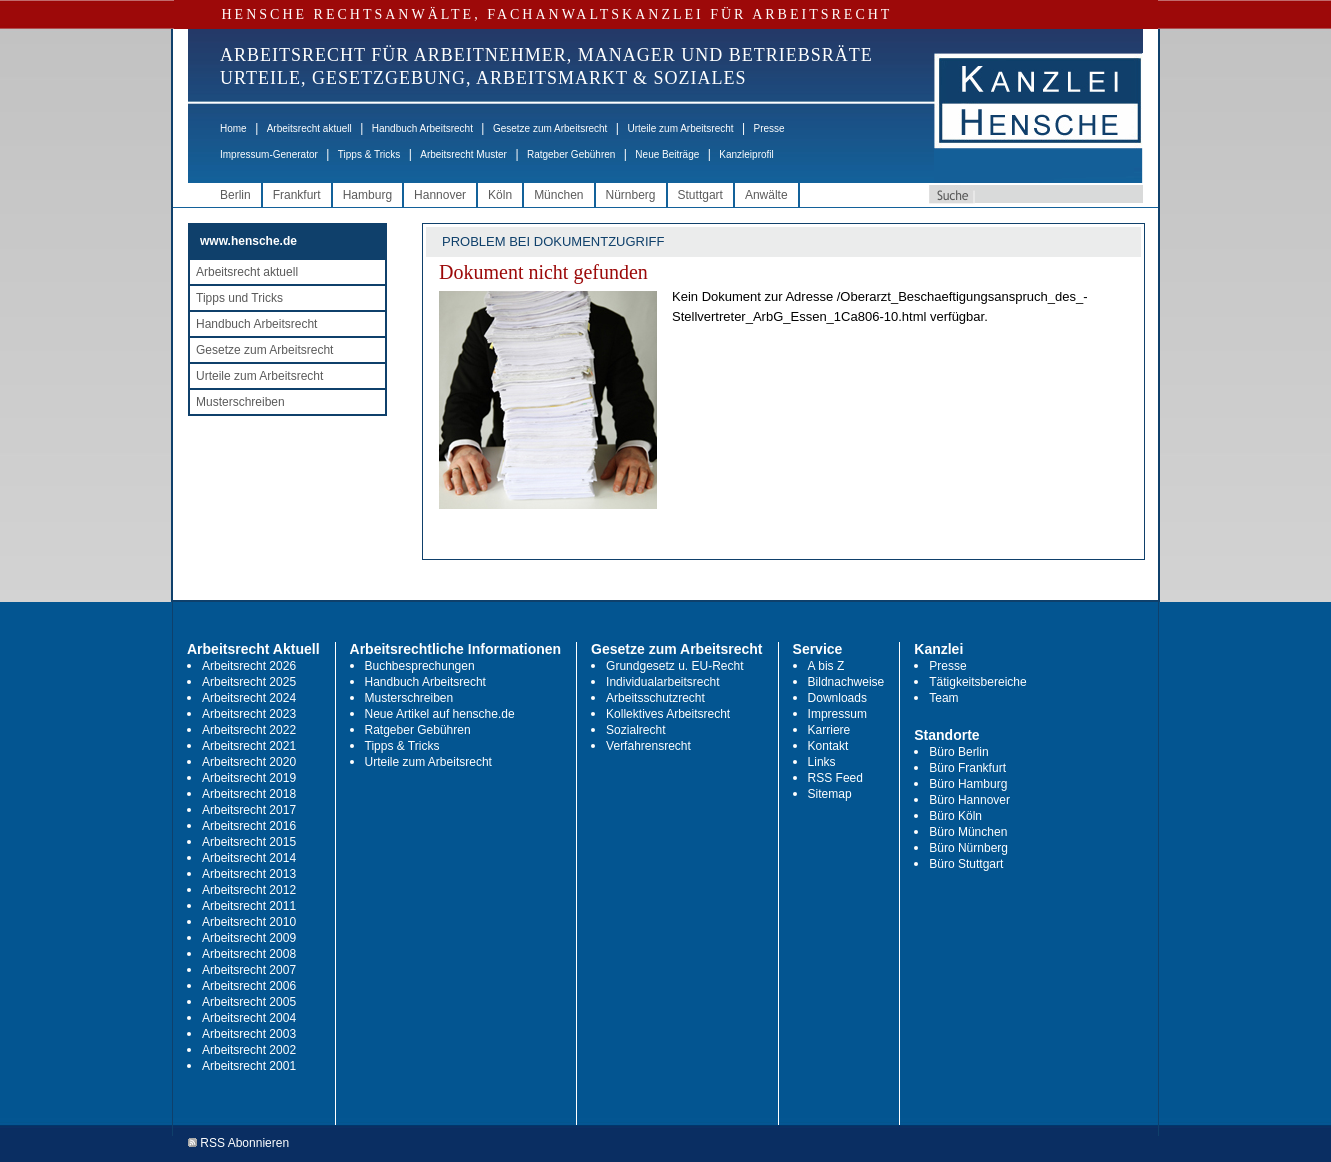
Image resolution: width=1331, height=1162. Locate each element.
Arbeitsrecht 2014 (249, 858)
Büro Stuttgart (966, 864)
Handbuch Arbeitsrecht (422, 128)
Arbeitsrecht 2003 (249, 1034)
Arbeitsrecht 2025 (249, 682)
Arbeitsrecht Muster (463, 154)
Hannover (440, 195)
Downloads (837, 698)
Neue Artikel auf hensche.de (440, 714)
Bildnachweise (846, 682)
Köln (500, 195)
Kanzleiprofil (746, 154)
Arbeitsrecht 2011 (249, 906)
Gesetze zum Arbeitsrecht (550, 128)
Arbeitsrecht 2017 (249, 810)
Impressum (837, 714)
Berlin (235, 195)
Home (233, 128)
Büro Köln (955, 816)
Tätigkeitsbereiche (977, 682)
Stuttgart (700, 195)
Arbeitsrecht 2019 (249, 778)
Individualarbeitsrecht (662, 682)
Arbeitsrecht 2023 (249, 714)
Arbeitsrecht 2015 (249, 842)
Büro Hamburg (968, 784)
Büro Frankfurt (967, 768)
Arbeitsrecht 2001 (249, 1066)
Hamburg (367, 195)
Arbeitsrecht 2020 (249, 762)
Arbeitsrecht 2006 (249, 986)
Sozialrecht (635, 730)
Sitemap (830, 794)
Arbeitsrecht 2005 (249, 1002)
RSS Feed (835, 778)
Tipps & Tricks (369, 154)
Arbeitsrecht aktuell (309, 128)
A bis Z (826, 666)
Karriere (829, 730)
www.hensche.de (248, 241)
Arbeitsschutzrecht (655, 698)
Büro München (968, 832)
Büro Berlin (958, 752)
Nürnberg (631, 195)
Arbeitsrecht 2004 (249, 1018)
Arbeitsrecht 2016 (249, 826)
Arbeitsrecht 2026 (249, 666)
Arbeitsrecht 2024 (249, 698)
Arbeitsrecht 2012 (249, 890)
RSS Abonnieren (238, 1143)
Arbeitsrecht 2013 (249, 874)
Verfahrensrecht (648, 746)
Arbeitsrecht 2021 (249, 746)
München (558, 195)
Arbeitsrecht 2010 (249, 922)
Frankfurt (297, 195)
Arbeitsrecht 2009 (249, 938)
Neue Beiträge (667, 154)
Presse (769, 128)
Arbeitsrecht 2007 (249, 970)
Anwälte (766, 195)
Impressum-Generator (269, 154)
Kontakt (828, 746)
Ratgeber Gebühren (571, 154)
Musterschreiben (240, 402)
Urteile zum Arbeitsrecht (680, 128)
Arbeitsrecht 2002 (249, 1050)
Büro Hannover (969, 800)
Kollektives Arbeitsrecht (668, 714)
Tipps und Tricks (239, 298)
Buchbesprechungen (420, 666)
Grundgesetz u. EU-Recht (674, 666)
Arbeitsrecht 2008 (249, 954)
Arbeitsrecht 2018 (249, 794)
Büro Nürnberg (968, 848)
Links (822, 762)
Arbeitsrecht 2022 (249, 730)
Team (943, 698)
